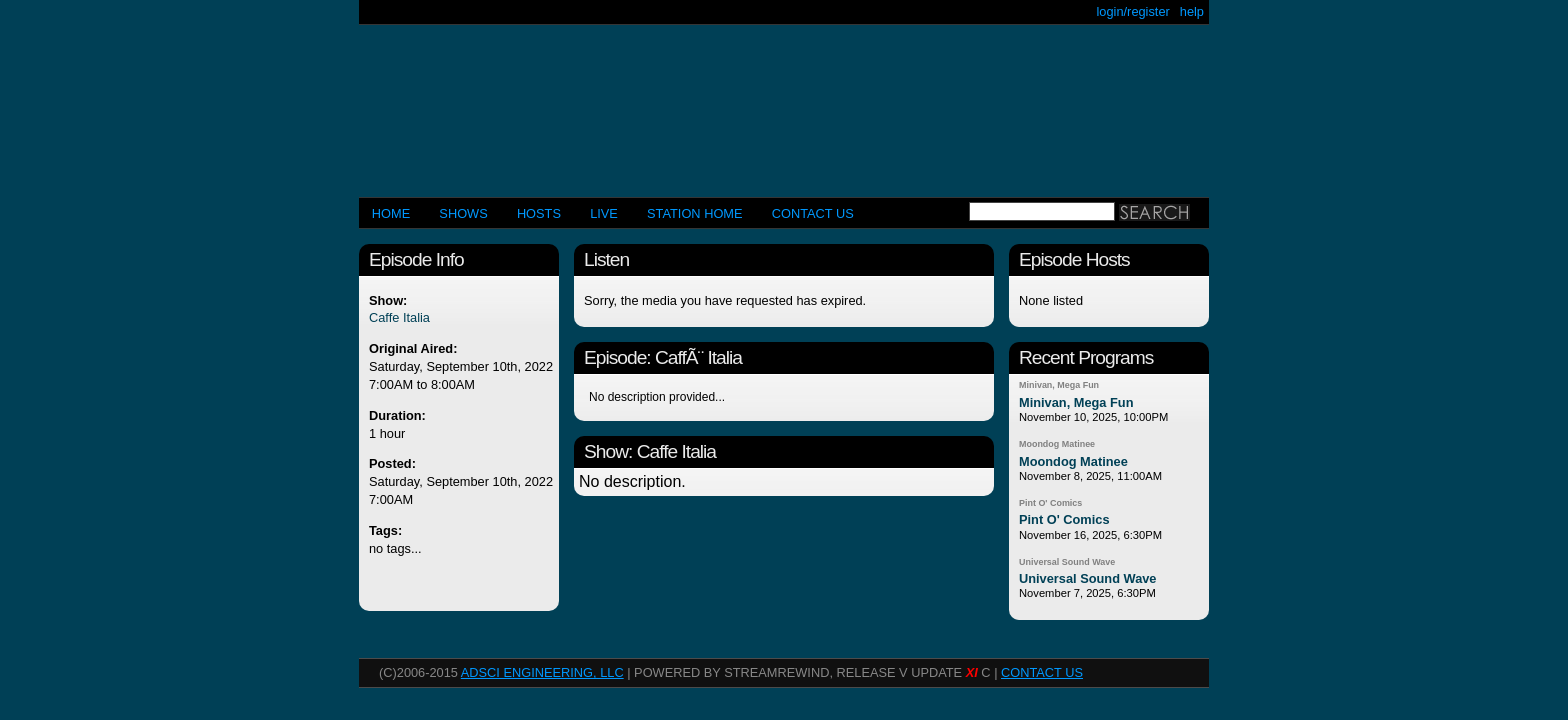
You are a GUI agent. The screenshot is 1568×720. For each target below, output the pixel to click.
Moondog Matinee (1057, 444)
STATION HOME (695, 213)
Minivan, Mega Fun (1059, 385)
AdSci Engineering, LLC (542, 672)
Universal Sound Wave (1067, 562)
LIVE (604, 213)
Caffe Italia (399, 317)
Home (391, 213)
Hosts (539, 213)
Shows (463, 213)
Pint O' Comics (1050, 503)
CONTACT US (813, 213)
